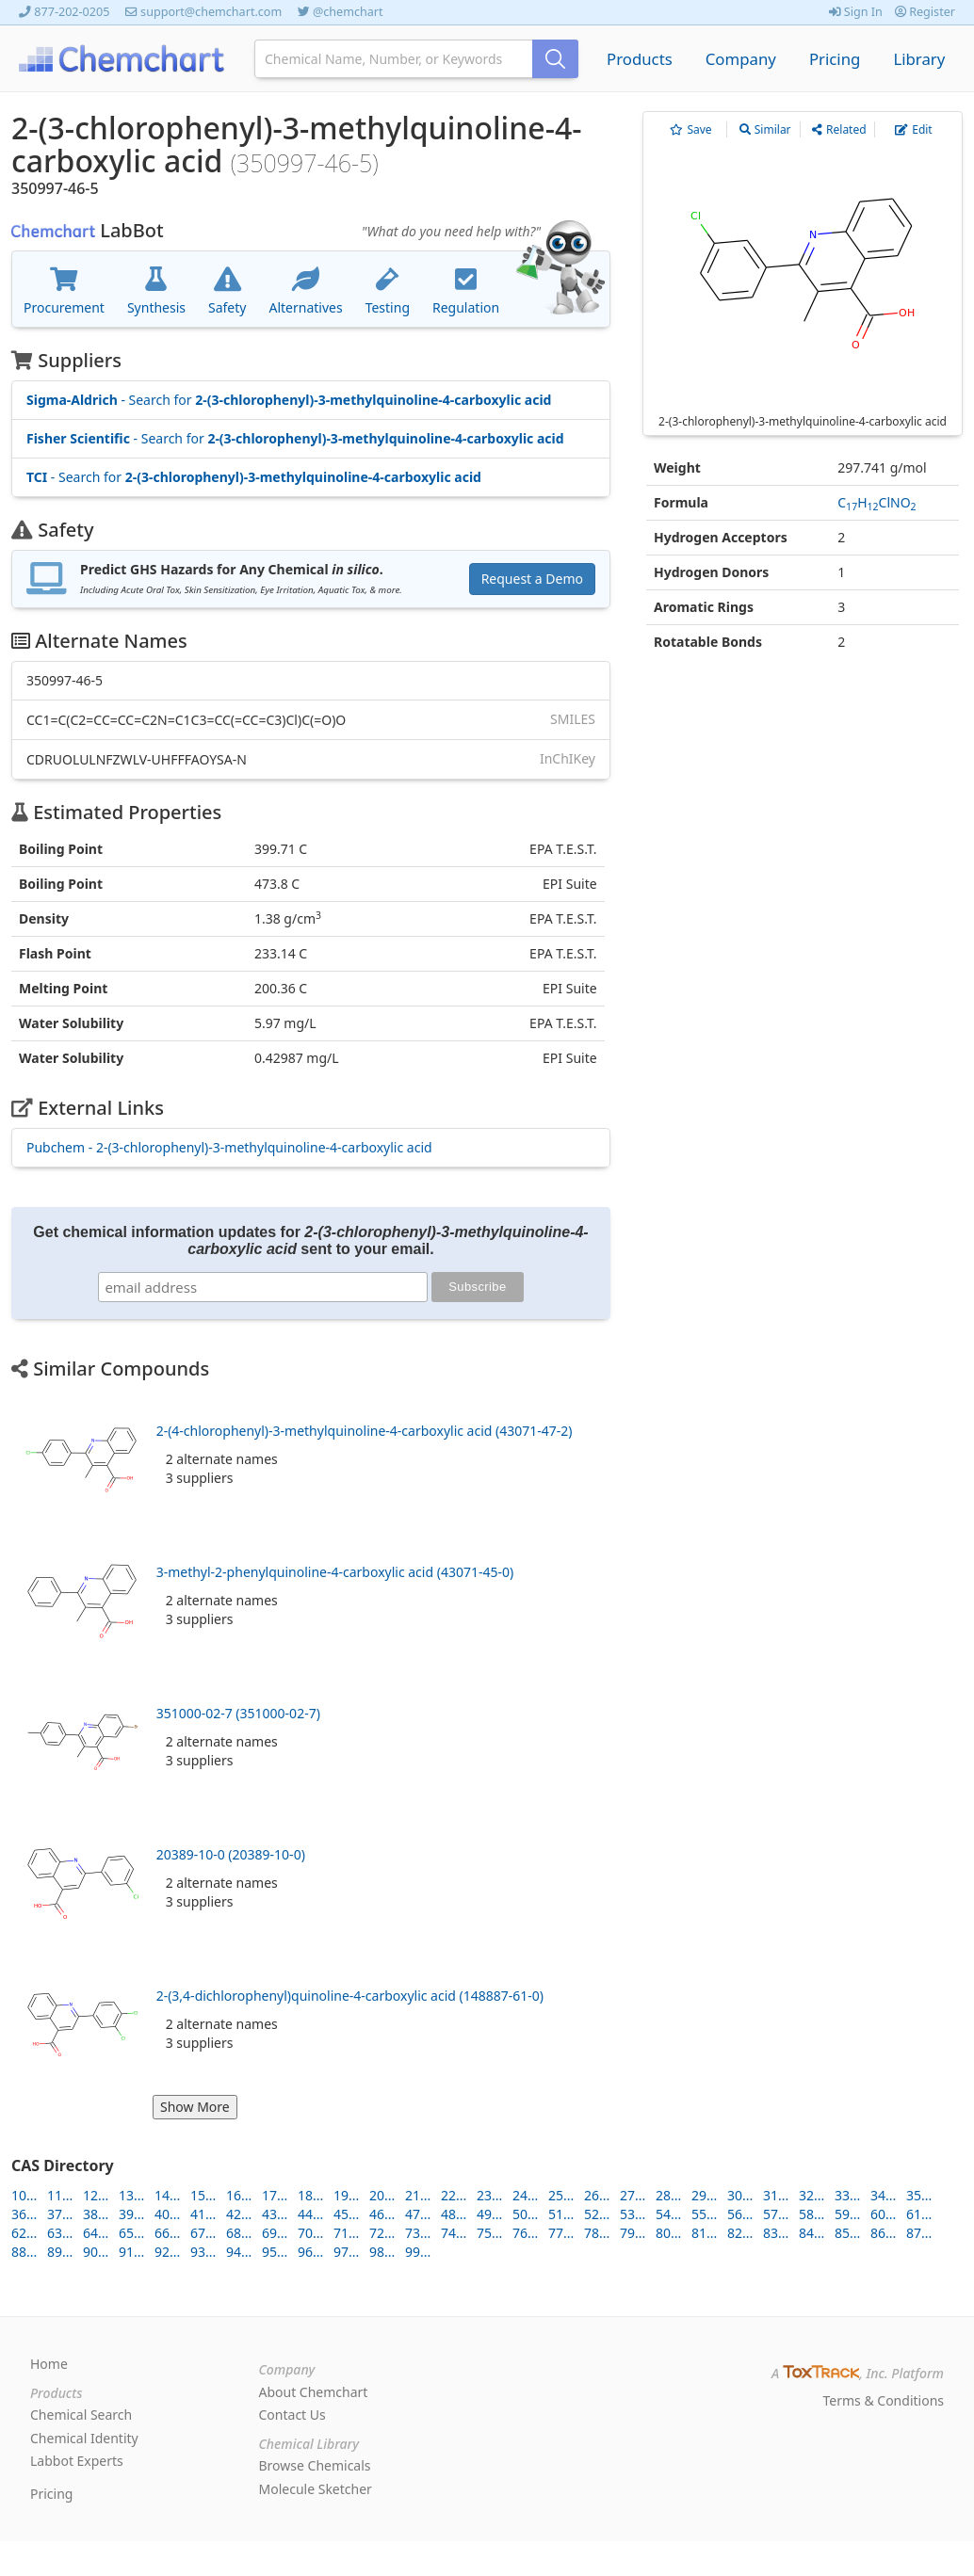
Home (49, 2364)
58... (811, 2214)
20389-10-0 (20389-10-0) (230, 1854)
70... (310, 2233)
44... (310, 2214)
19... (346, 2195)
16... (239, 2195)
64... (95, 2233)
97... (346, 2252)
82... (740, 2233)
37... (60, 2214)
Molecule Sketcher (315, 2489)
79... (632, 2233)
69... (274, 2233)
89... (60, 2252)
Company (741, 59)
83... (775, 2233)
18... (310, 2195)
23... (489, 2195)
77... (561, 2233)
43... (274, 2214)
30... (740, 2195)
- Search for (288, 400)
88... (24, 2252)
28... (668, 2195)
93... (203, 2252)
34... (883, 2195)
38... (95, 2214)
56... (740, 2214)
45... (346, 2214)
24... (525, 2195)
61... (919, 2214)
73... (417, 2233)
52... (596, 2214)
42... (239, 2214)
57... (775, 2214)
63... (60, 2233)
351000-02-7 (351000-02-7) (238, 1713)
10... (24, 2195)
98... (382, 2252)
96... (310, 2252)
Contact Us (292, 2414)
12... (95, 2195)
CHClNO (876, 502)
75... (489, 2233)
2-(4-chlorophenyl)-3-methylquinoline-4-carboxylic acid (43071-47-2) (364, 1431)
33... (847, 2195)
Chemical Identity (84, 2438)
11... (60, 2195)
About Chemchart (313, 2392)
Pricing (835, 59)
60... (883, 2214)
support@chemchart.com (211, 12)
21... (417, 2195)
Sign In (856, 12)
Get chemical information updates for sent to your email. (310, 1240)
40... (167, 2214)
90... (95, 2252)
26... (596, 2195)
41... (203, 2214)
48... (453, 2214)
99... (417, 2252)
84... (811, 2233)
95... (274, 2252)
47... (417, 2214)
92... (167, 2252)
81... (704, 2233)
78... (596, 2233)
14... (167, 2195)
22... (453, 2195)
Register (925, 12)
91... (131, 2252)
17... (274, 2195)
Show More (195, 2107)
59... (847, 2214)
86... (883, 2233)
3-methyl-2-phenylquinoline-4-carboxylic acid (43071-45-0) (335, 1572)
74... (453, 2233)
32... (811, 2195)
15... (203, 2195)
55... (704, 2214)
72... (382, 2233)
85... (847, 2233)
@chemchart (348, 12)
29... (704, 2195)
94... (239, 2252)
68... (239, 2233)
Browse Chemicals (315, 2465)
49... (489, 2214)
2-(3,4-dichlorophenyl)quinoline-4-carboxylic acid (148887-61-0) (350, 1995)
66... (167, 2233)
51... (561, 2214)
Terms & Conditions (884, 2400)
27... (632, 2195)
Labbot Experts (76, 2461)
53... (632, 2214)
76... (525, 2233)
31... (775, 2195)
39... (131, 2214)
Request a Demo (532, 579)
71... (346, 2233)
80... (668, 2233)
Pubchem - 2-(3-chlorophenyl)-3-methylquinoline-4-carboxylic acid (229, 1147)
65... (131, 2233)
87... (919, 2233)
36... (24, 2214)
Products (640, 59)
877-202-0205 (71, 12)
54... (668, 2214)
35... (919, 2195)
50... (525, 2214)
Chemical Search (81, 2414)
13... (131, 2195)
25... (561, 2195)
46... (382, 2214)
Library (919, 59)
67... (203, 2233)
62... (24, 2233)
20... (382, 2195)
